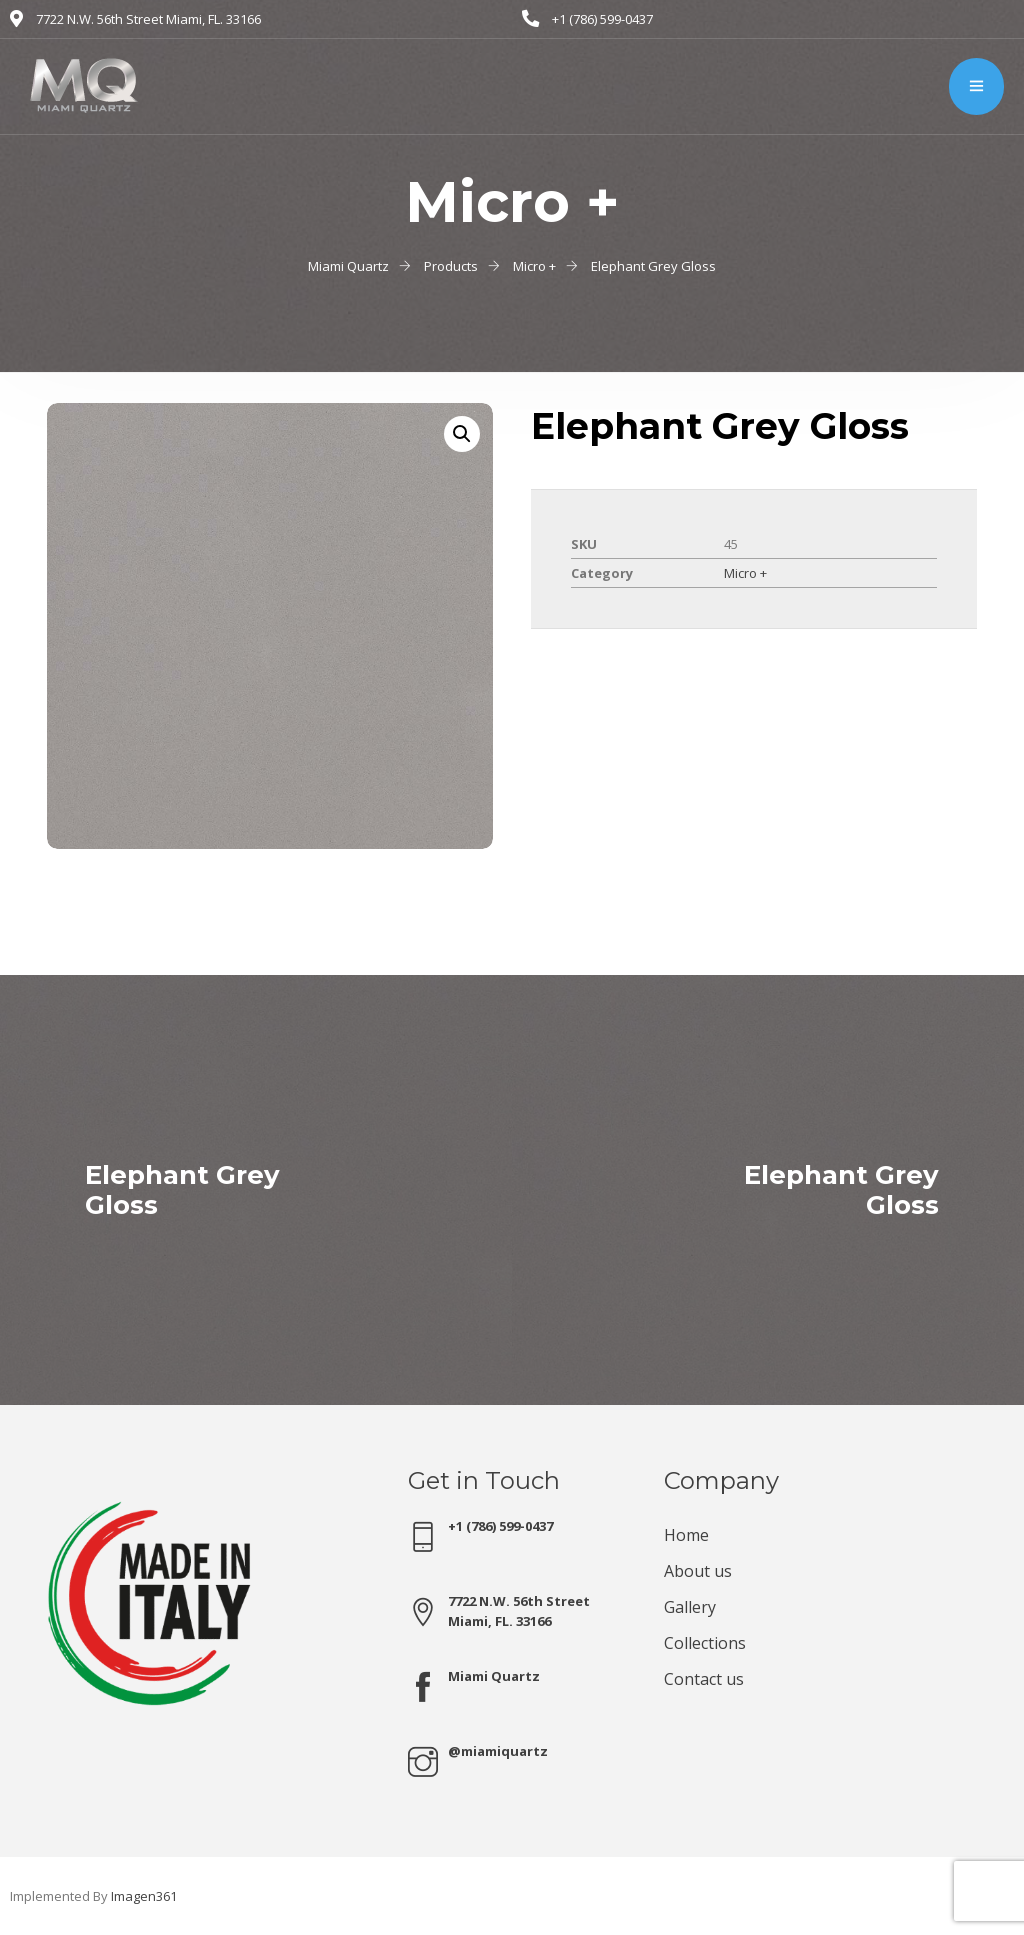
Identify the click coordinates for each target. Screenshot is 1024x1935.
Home (686, 1535)
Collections (705, 1643)
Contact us (704, 1679)
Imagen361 (144, 1896)
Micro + (745, 573)
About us (698, 1571)
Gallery (690, 1607)
